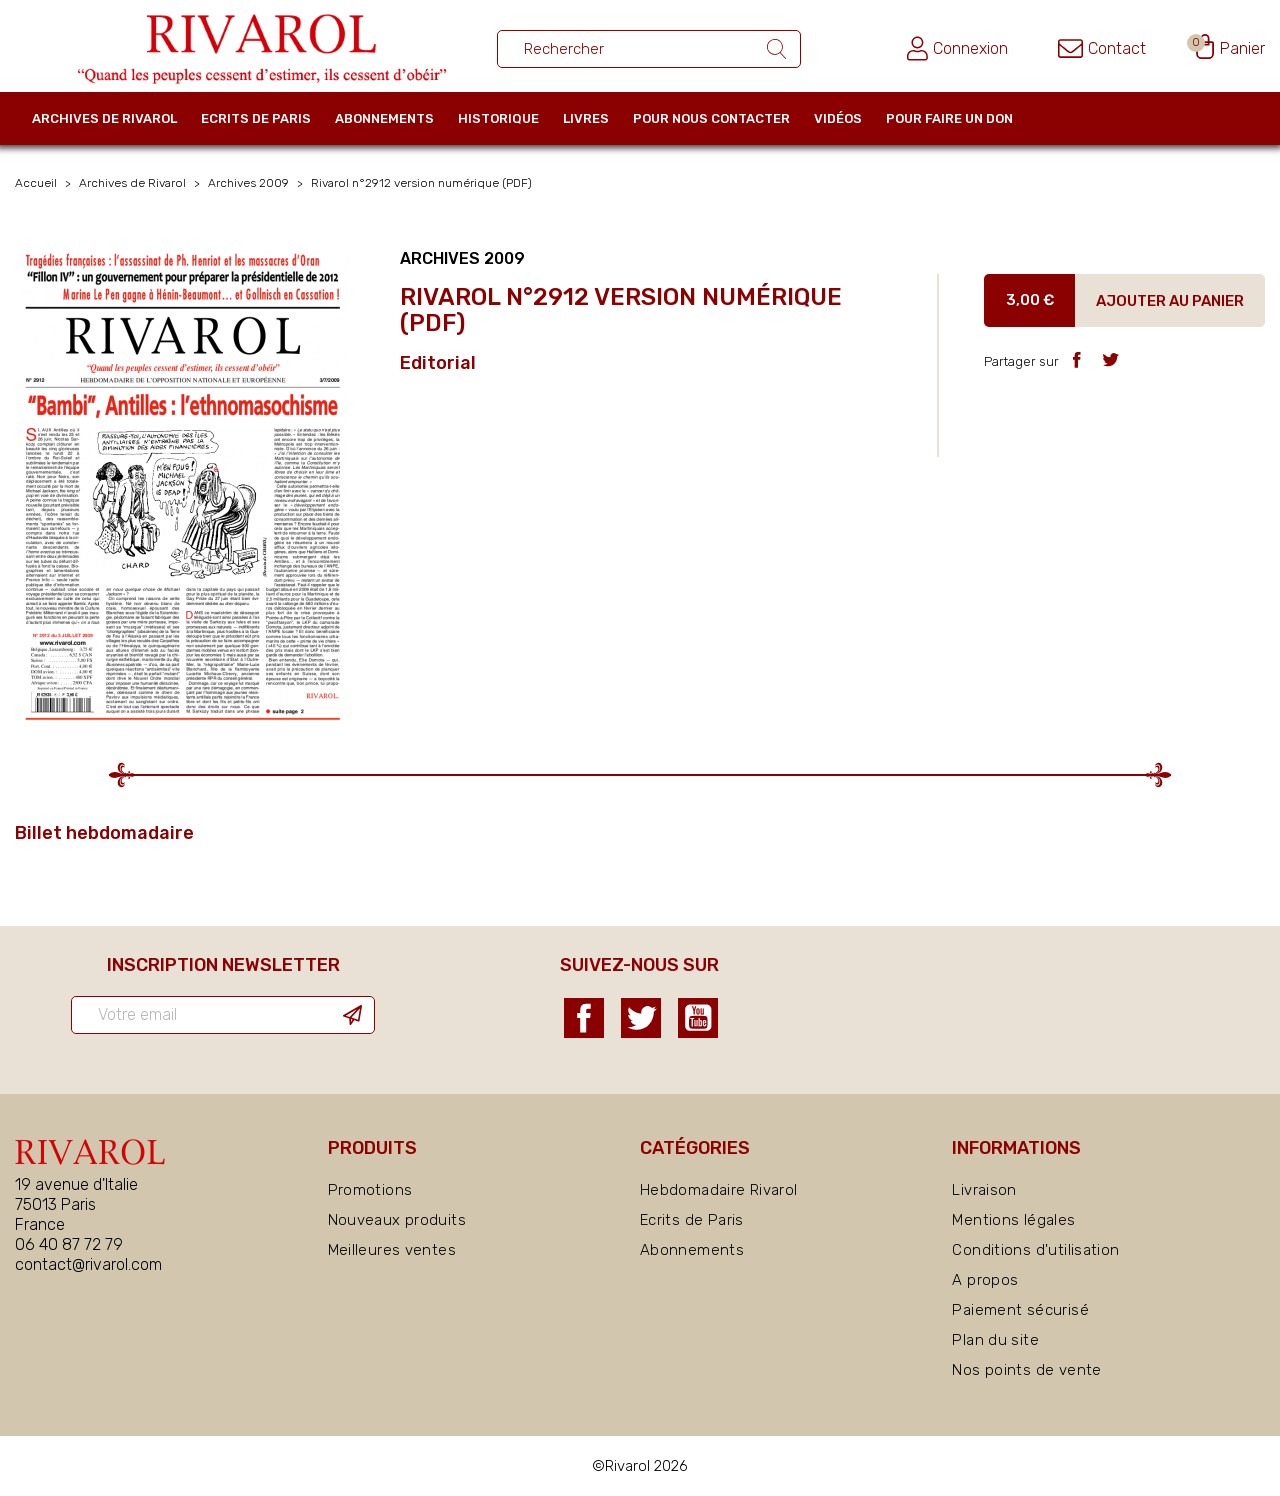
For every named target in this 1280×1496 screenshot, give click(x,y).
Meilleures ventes (392, 1250)
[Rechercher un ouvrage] (649, 49)
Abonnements (384, 118)
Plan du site (995, 1340)
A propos (985, 1280)
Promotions (370, 1190)
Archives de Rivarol (104, 118)
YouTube (698, 1018)
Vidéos (838, 118)
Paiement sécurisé (1020, 1310)
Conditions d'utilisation (1035, 1250)
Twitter (641, 1018)
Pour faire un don (949, 118)
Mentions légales (1013, 1220)
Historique (498, 118)
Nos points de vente (1026, 1370)
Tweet (1110, 359)
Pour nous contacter (711, 118)
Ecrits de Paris (256, 118)
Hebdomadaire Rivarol (719, 1190)
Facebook (584, 1018)
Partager (1076, 359)
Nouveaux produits (397, 1220)
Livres (586, 118)
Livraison (984, 1190)
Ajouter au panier (1170, 301)
